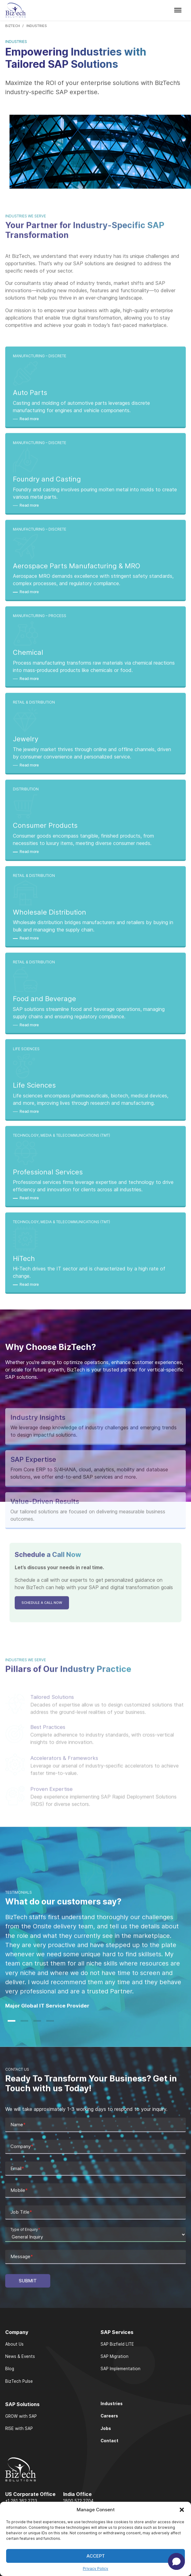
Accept (95, 2556)
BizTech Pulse (19, 2381)
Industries (112, 2403)
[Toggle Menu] (177, 10)
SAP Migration (114, 2356)
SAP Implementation (120, 2368)
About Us (14, 2344)
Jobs (106, 2428)
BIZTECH (12, 26)
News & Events (20, 2356)
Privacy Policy (95, 2568)
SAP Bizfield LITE (117, 2344)
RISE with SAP (19, 2428)
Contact (109, 2440)
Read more (29, 438)
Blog (9, 2368)
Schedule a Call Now (41, 1623)
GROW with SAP (21, 2416)
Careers (109, 2415)
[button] (182, 2510)
